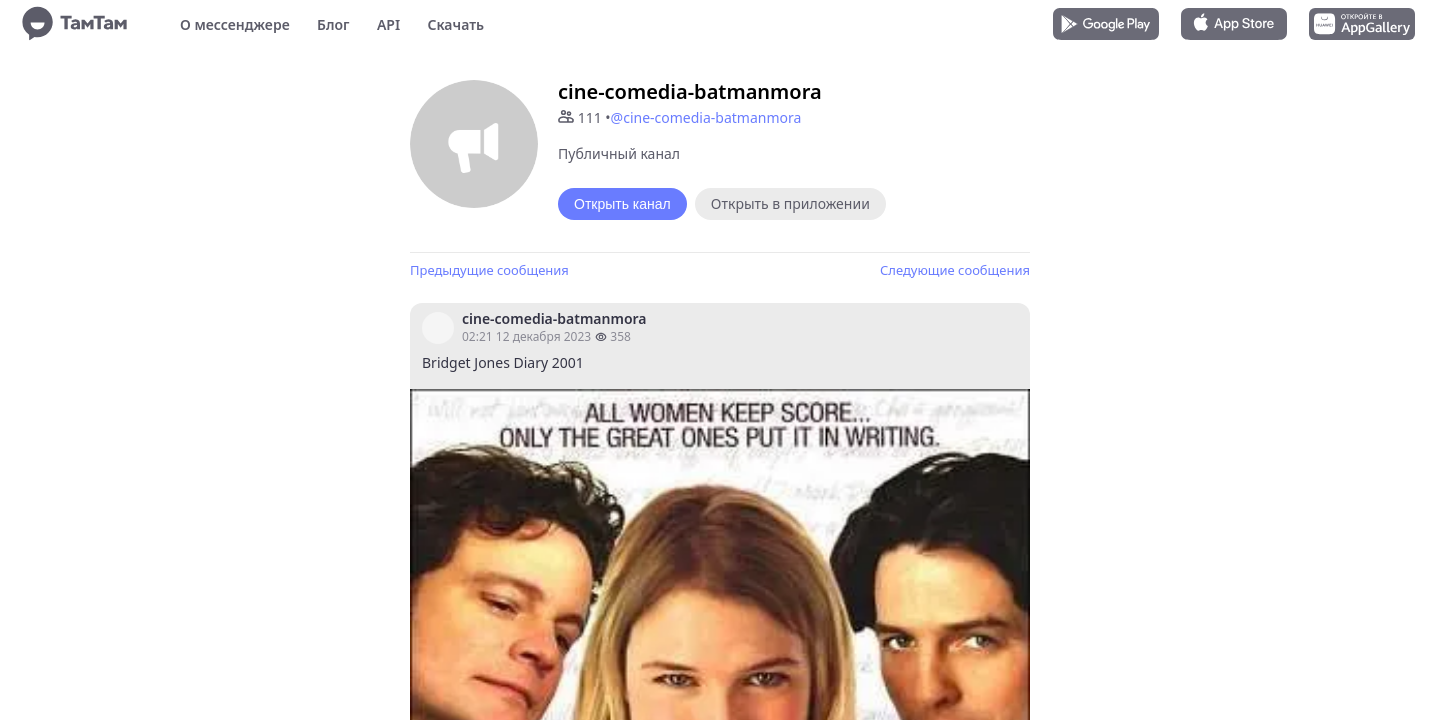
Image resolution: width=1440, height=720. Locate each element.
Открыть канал (622, 204)
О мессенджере (235, 24)
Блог (333, 24)
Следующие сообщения (955, 270)
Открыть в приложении (790, 203)
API (388, 24)
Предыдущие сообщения (489, 270)
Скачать (455, 24)
